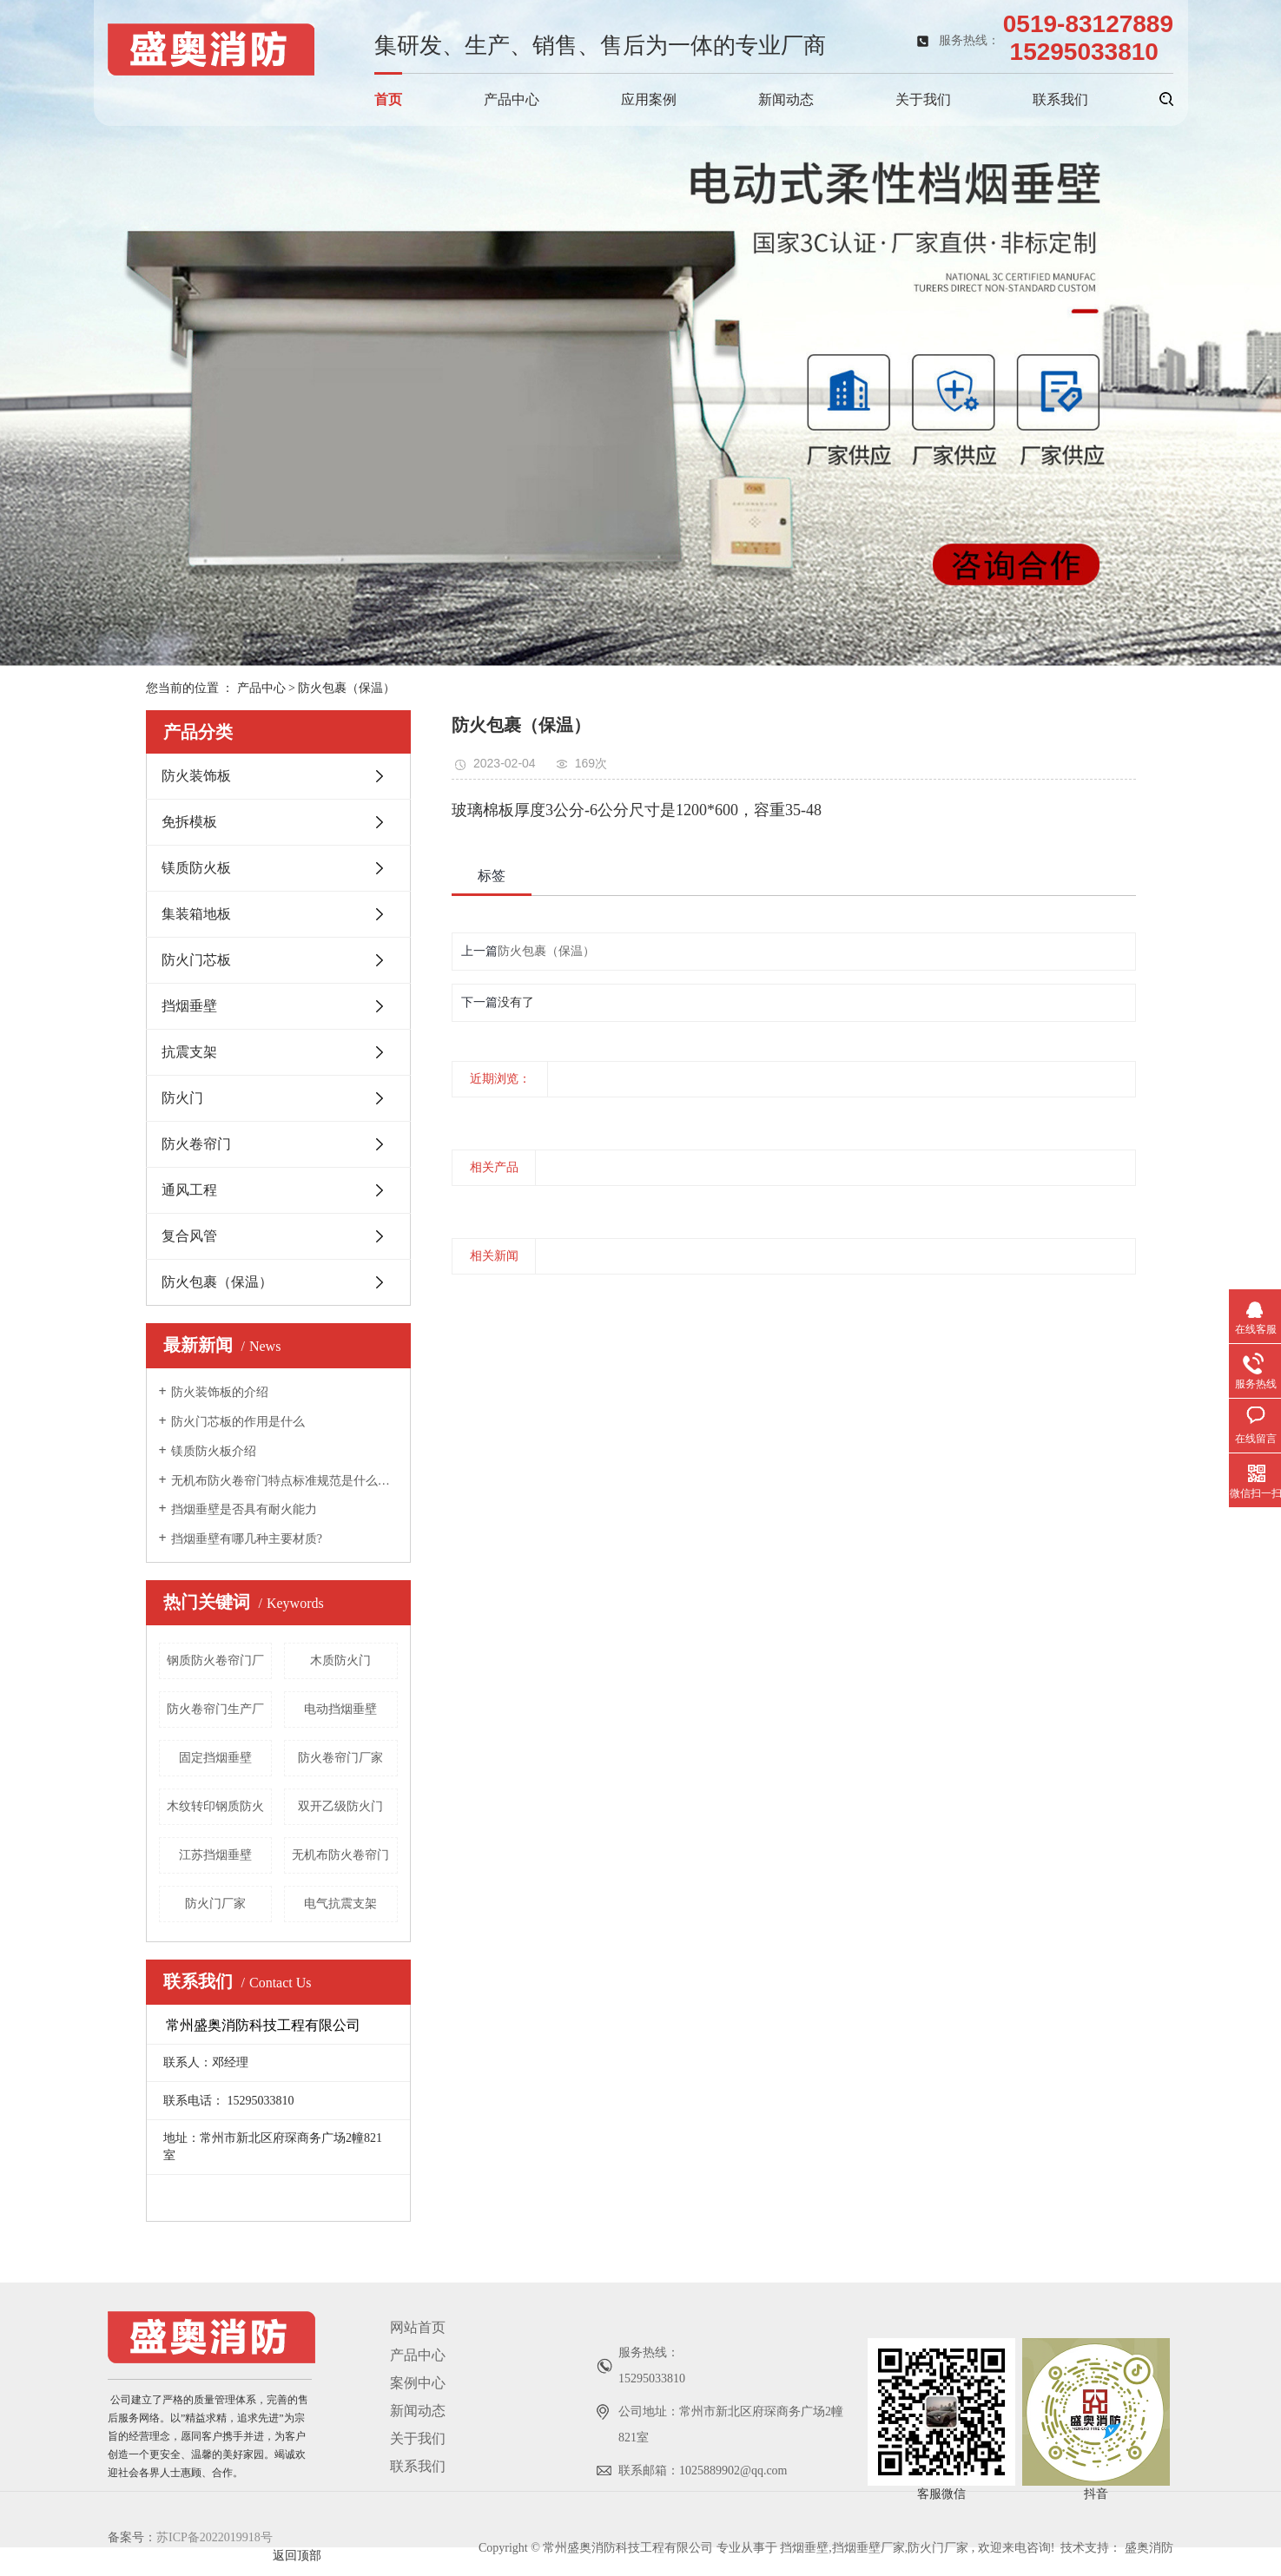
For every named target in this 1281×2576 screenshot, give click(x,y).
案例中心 (418, 2382)
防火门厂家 (215, 1903)
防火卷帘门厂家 (340, 1757)
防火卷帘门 (196, 1143)
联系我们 (1060, 99)
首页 (388, 99)
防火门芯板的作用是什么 (238, 1421)
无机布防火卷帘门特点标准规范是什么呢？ (284, 1480)
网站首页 (418, 2327)
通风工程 (189, 1190)
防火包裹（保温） (346, 688)
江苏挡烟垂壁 (215, 1854)
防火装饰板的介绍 (219, 1392)
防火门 (182, 1097)
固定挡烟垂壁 (215, 1757)
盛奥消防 (1149, 2547)
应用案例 (649, 99)
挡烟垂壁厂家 (868, 2547)
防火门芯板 (196, 959)
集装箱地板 (196, 913)
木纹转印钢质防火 (215, 1806)
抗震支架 (189, 1051)
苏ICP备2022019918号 (214, 2537)
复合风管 (189, 1236)
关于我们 (923, 99)
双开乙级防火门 (340, 1806)
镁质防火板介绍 (213, 1451)
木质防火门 (340, 1660)
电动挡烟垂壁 (340, 1709)
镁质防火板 (196, 867)
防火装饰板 (196, 775)
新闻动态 (786, 99)
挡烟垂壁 (189, 1005)
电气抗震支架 (340, 1903)
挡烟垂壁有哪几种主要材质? (246, 1538)
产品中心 (511, 99)
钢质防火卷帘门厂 (215, 1660)
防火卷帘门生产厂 (215, 1709)
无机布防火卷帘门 (340, 1854)
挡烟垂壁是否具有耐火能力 (244, 1509)
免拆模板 (189, 821)
